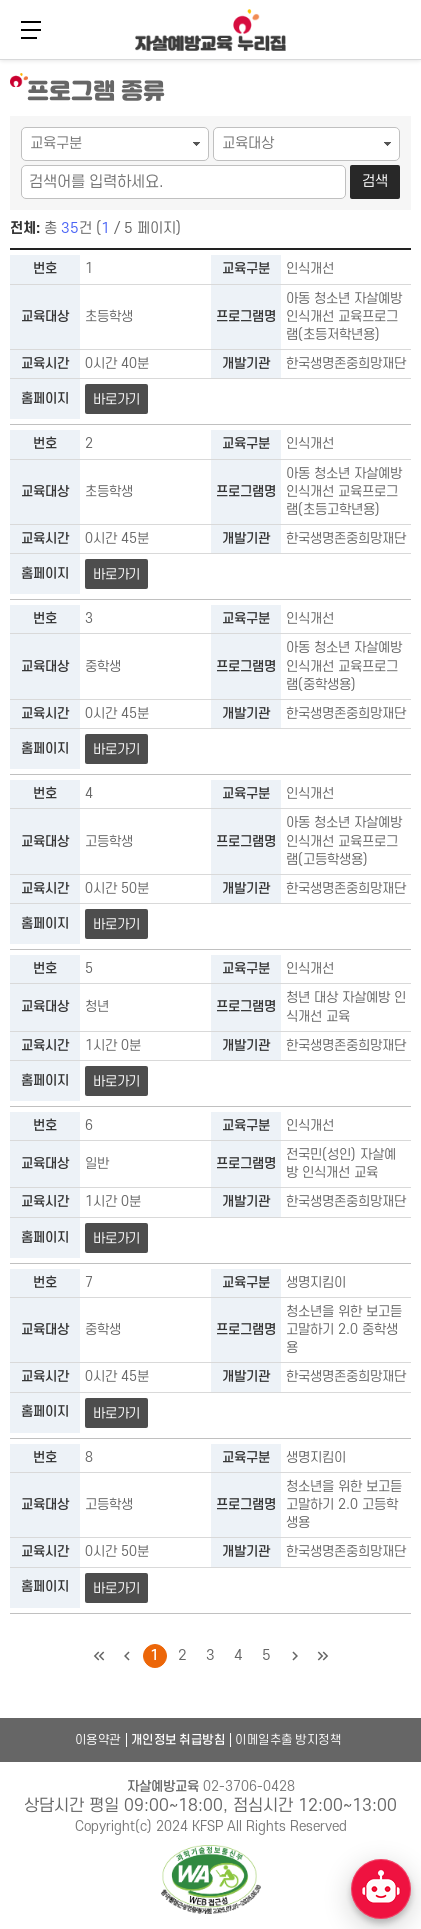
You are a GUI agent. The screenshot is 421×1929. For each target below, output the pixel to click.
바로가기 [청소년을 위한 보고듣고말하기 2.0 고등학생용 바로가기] (116, 1588)
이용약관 (98, 1740)
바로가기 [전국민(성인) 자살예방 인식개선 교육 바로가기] (116, 1238)
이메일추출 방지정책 (288, 1740)
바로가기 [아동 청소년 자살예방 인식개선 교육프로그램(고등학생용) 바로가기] (116, 924)
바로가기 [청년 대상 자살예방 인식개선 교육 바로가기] (116, 1081)
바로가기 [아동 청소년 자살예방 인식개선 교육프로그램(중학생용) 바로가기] (116, 749)
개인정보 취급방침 (178, 1740)
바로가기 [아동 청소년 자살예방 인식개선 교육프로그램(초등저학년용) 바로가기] (116, 399)
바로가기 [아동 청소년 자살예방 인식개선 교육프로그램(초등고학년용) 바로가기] (116, 574)
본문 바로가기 (0, 57)
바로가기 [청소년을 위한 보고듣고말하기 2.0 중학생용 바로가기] (116, 1413)
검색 (375, 181)
